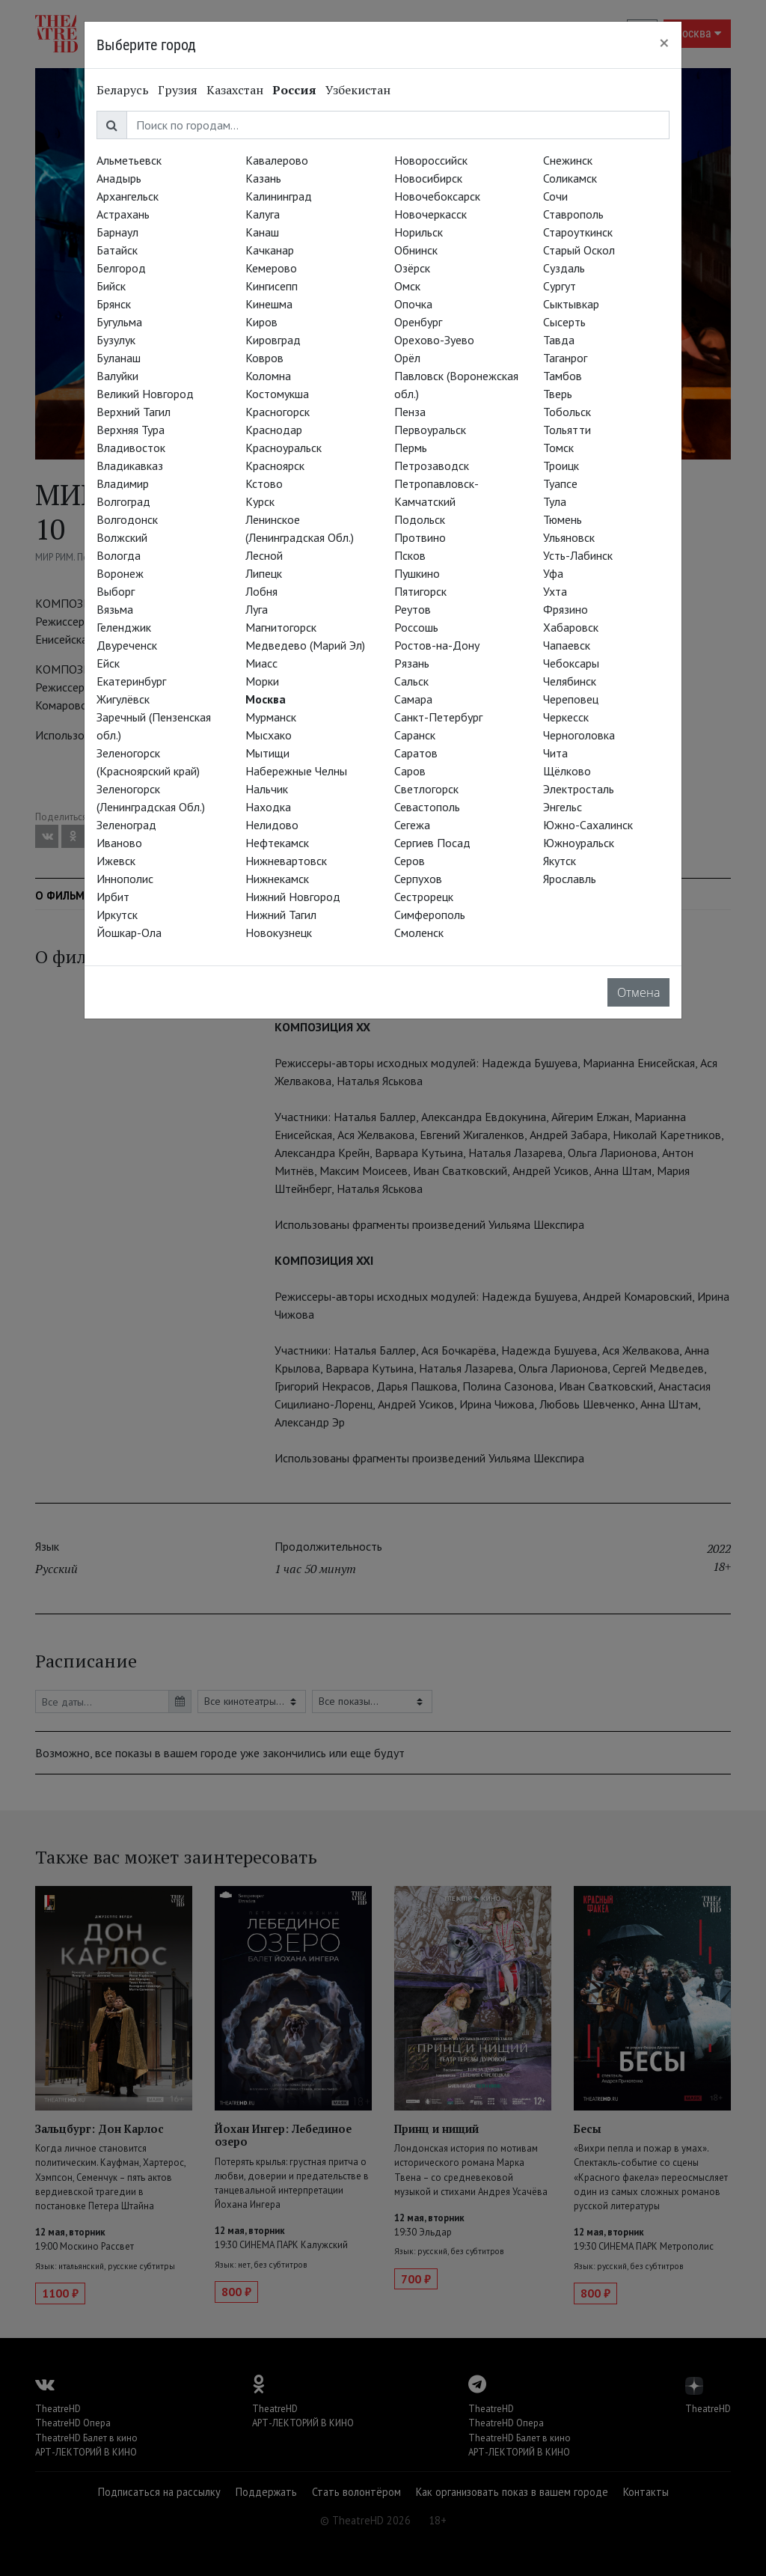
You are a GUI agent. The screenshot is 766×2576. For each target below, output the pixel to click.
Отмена (638, 992)
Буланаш (118, 357)
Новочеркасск (430, 214)
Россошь (416, 627)
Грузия (177, 90)
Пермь (410, 447)
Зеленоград (126, 824)
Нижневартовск (286, 860)
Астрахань (123, 214)
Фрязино (565, 609)
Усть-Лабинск (578, 555)
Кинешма (268, 303)
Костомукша (277, 393)
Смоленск (419, 932)
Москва (265, 699)
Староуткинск (578, 232)
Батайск (117, 249)
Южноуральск (578, 842)
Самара (413, 699)
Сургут (559, 285)
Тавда (558, 339)
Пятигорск (420, 591)
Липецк (263, 573)
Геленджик (123, 627)
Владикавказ (129, 465)
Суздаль (564, 267)
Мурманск (270, 716)
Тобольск (567, 411)
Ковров (264, 357)
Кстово (264, 483)
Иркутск (117, 914)
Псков (410, 555)
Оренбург (418, 321)
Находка (268, 806)
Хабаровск (570, 627)
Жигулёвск (123, 699)
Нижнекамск (277, 878)
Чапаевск (566, 645)
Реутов (412, 609)
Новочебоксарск (437, 196)
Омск (407, 285)
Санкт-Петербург (438, 716)
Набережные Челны (296, 770)
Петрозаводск (431, 465)
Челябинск (569, 681)
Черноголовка (579, 734)
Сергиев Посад (432, 842)
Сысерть (564, 321)
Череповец (570, 699)
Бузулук (115, 339)
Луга (256, 609)
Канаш (262, 232)
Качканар (269, 249)
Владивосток (130, 447)
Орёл (407, 357)
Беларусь (122, 90)
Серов (409, 860)
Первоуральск (430, 429)
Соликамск (570, 178)
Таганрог (565, 357)
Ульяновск (569, 537)
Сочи (555, 196)
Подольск (419, 519)
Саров (410, 770)
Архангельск (127, 196)
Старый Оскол (579, 249)
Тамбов (562, 375)
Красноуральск (283, 447)
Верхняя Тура (130, 429)
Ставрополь (573, 214)
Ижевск (115, 860)
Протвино (420, 537)
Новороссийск (431, 160)
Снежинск (567, 160)
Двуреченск (126, 645)
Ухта (555, 591)
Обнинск (416, 249)
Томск (558, 447)
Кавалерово (276, 160)
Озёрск (412, 267)
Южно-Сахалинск (588, 824)
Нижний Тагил (280, 914)
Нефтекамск (277, 842)
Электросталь (578, 788)
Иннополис (124, 878)
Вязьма (114, 609)
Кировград (273, 339)
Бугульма (119, 321)
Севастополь (427, 806)
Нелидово (271, 824)
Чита (555, 752)
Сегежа (412, 824)
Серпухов (418, 878)
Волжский (121, 537)
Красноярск (274, 465)
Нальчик (266, 788)
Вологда (118, 555)
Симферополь (429, 914)
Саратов (416, 752)
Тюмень (562, 519)
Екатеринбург (131, 681)
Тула (554, 501)
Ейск (108, 663)
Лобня (261, 591)
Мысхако (268, 734)
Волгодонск (127, 519)
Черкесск (566, 716)
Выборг (115, 591)
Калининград (278, 196)
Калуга (262, 214)
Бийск (111, 285)
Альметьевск (129, 160)
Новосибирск (428, 178)
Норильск (418, 232)
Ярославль (569, 878)
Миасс (261, 663)
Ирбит (112, 896)
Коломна (268, 375)
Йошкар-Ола (129, 932)
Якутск (559, 860)
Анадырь (118, 178)
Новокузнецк (278, 932)
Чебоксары (571, 663)
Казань (263, 178)
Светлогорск (426, 788)
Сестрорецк (423, 896)
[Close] (664, 43)
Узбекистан (357, 90)
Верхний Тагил (133, 411)
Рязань (411, 663)
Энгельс (562, 806)
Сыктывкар (571, 303)
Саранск (414, 734)
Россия (294, 90)
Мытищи (267, 752)
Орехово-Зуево (434, 339)
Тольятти (567, 429)
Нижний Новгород (292, 896)
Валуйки (117, 375)
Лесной (264, 555)
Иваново (119, 842)
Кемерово (271, 267)
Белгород (121, 267)
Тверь (557, 393)
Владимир (122, 483)
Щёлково (567, 770)
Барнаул (117, 232)
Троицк (561, 465)
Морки (262, 681)
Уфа (553, 573)
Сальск (411, 681)
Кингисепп (271, 285)
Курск (260, 501)
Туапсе (560, 483)
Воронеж (120, 573)
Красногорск (277, 411)
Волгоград (123, 501)
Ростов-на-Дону (436, 645)
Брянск (113, 303)
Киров (261, 321)
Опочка (413, 303)
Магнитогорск (280, 627)
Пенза (410, 411)
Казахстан (234, 90)
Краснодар (273, 429)
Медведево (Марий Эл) (305, 645)
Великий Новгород (145, 393)
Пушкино (417, 573)
